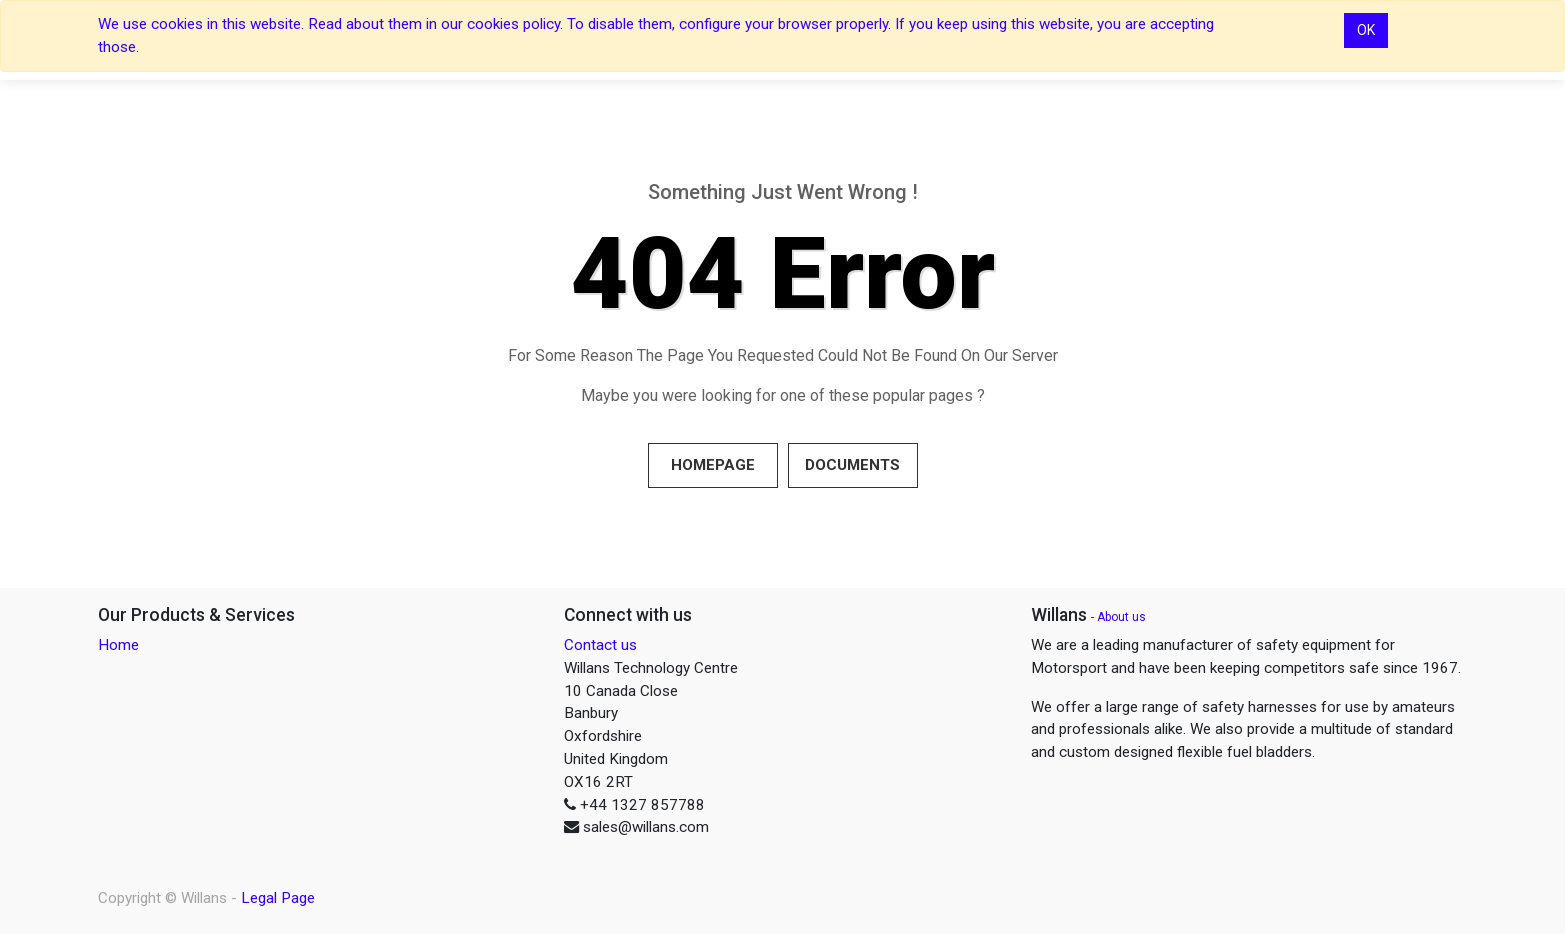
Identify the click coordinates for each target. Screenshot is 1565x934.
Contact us (600, 645)
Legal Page (278, 898)
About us (1121, 617)
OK (1366, 30)
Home (118, 645)
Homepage (713, 465)
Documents (852, 465)
